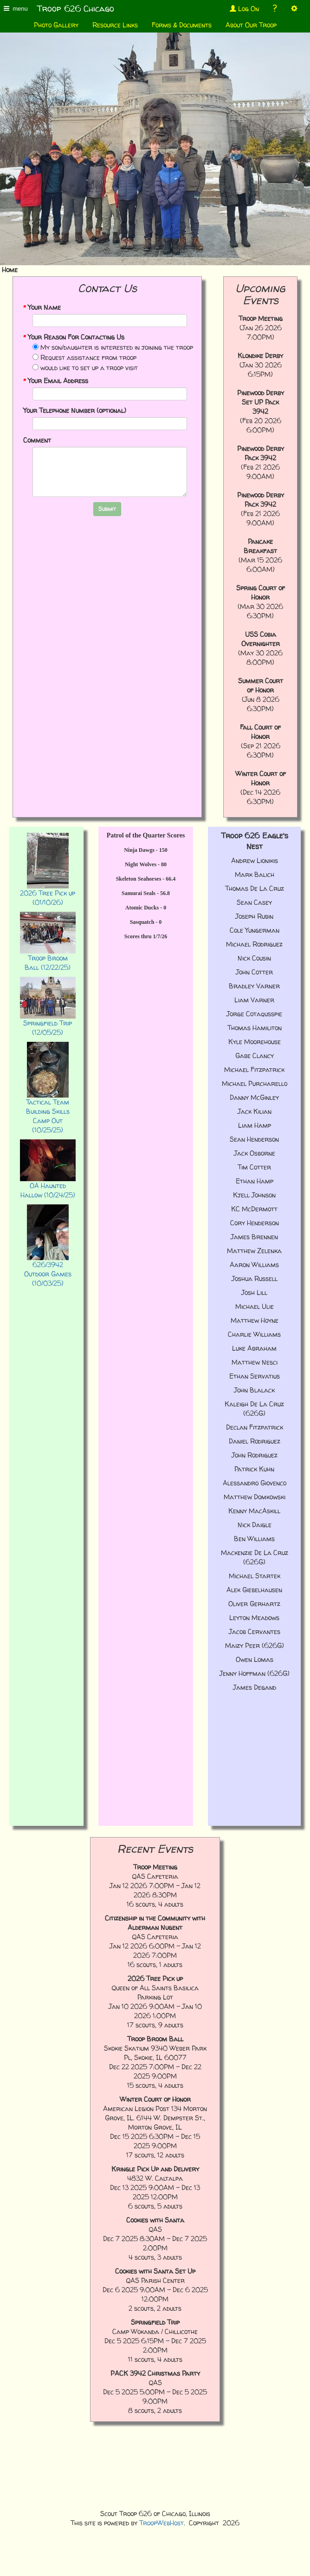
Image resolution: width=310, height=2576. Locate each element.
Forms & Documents (182, 24)
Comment (37, 440)
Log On (244, 8)
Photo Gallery (56, 24)
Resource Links (115, 24)
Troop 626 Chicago (75, 8)
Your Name (42, 307)
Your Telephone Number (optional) (74, 410)
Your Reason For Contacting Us (73, 337)
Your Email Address (55, 380)
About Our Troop (251, 24)
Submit (107, 509)
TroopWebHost (161, 2522)
